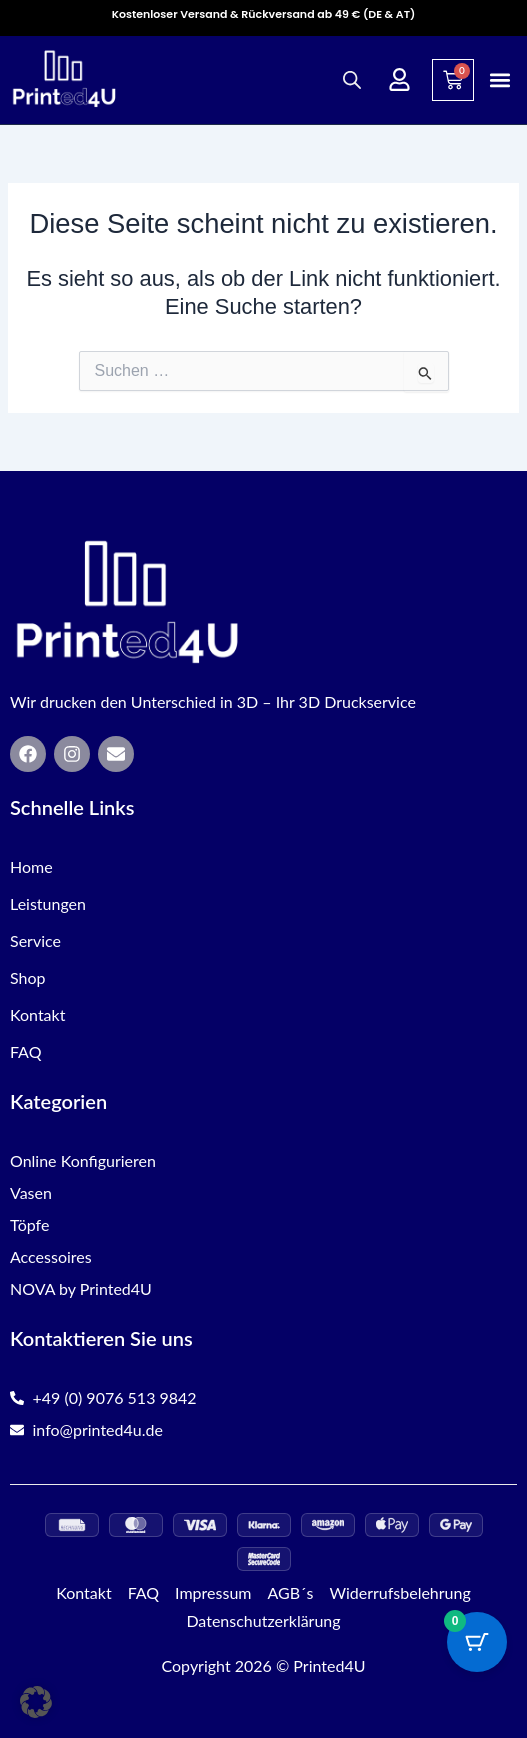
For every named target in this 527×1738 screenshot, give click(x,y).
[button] (500, 79)
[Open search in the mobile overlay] (352, 80)
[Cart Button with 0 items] (477, 1642)
